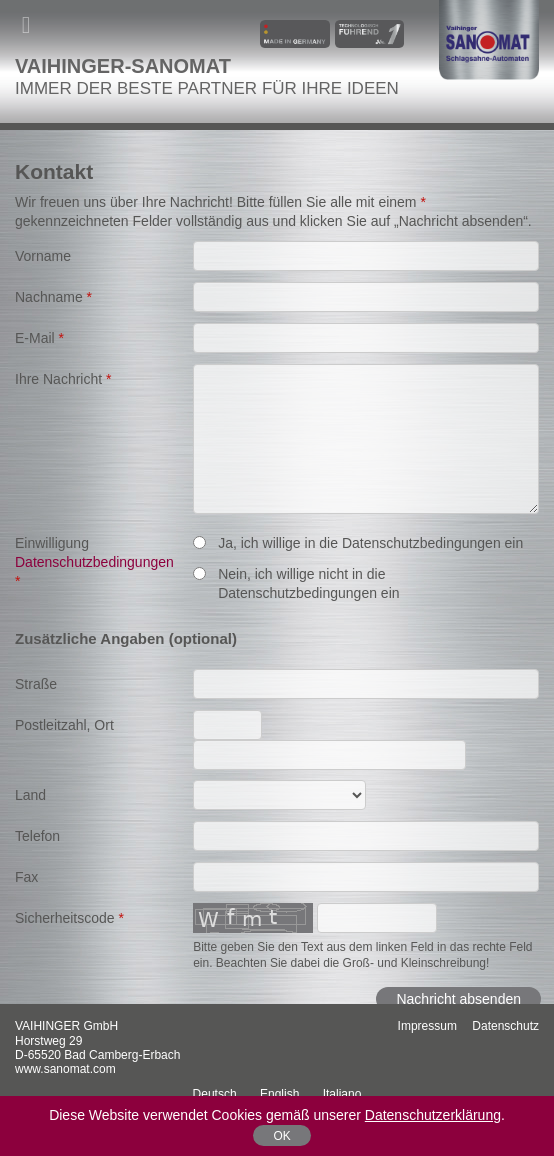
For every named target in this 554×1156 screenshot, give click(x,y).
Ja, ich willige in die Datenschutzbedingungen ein (358, 543)
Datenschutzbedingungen (94, 562)
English (279, 1094)
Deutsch (215, 1094)
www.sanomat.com (65, 1069)
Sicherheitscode (69, 918)
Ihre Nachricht (63, 379)
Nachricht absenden (458, 999)
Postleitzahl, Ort (64, 725)
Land (30, 795)
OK (281, 1136)
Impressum (427, 1026)
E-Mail (39, 338)
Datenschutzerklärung (433, 1115)
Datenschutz (505, 1026)
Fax (26, 877)
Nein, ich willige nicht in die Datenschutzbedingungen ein (296, 583)
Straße (36, 684)
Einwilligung (94, 562)
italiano (342, 1094)
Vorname (43, 256)
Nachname (53, 297)
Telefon (37, 836)
